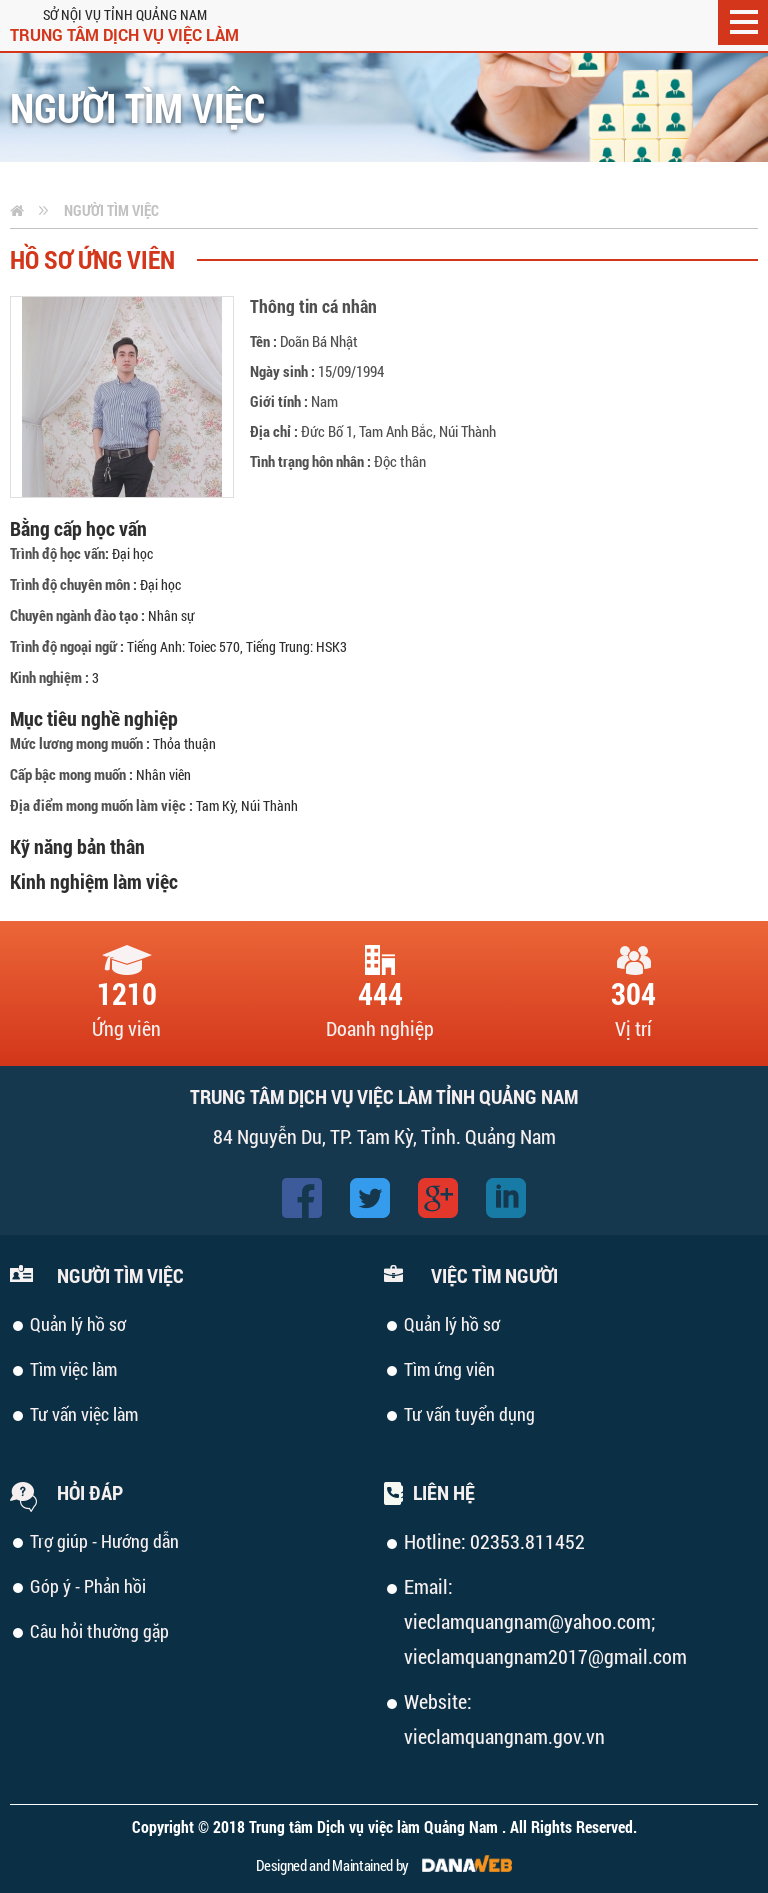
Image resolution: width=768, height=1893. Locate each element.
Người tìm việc (111, 210)
